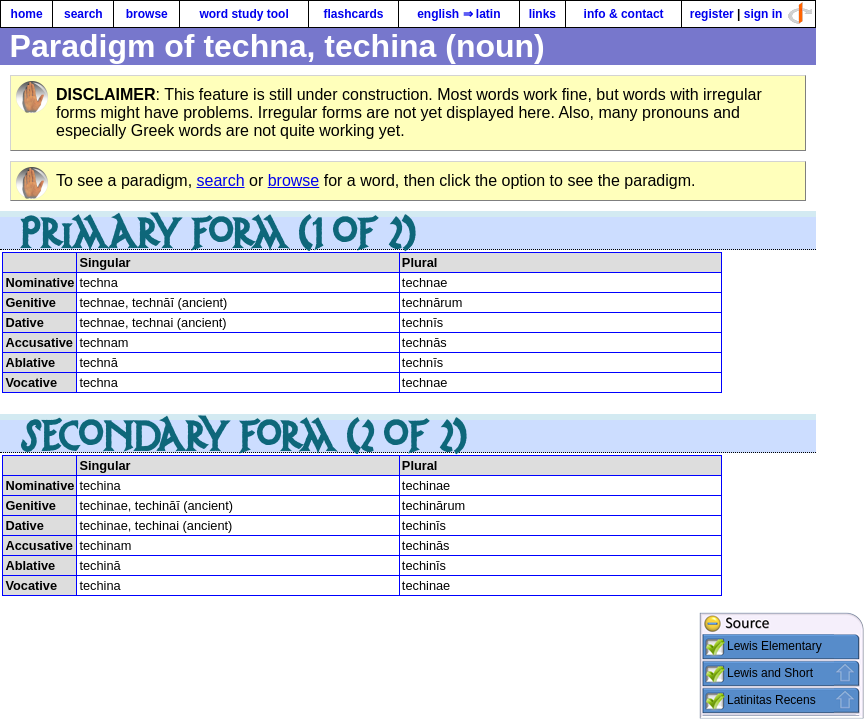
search (83, 14)
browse (147, 14)
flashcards (353, 14)
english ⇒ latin (458, 14)
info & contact (624, 14)
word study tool (243, 14)
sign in (763, 14)
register (712, 14)
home (27, 14)
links (542, 14)
